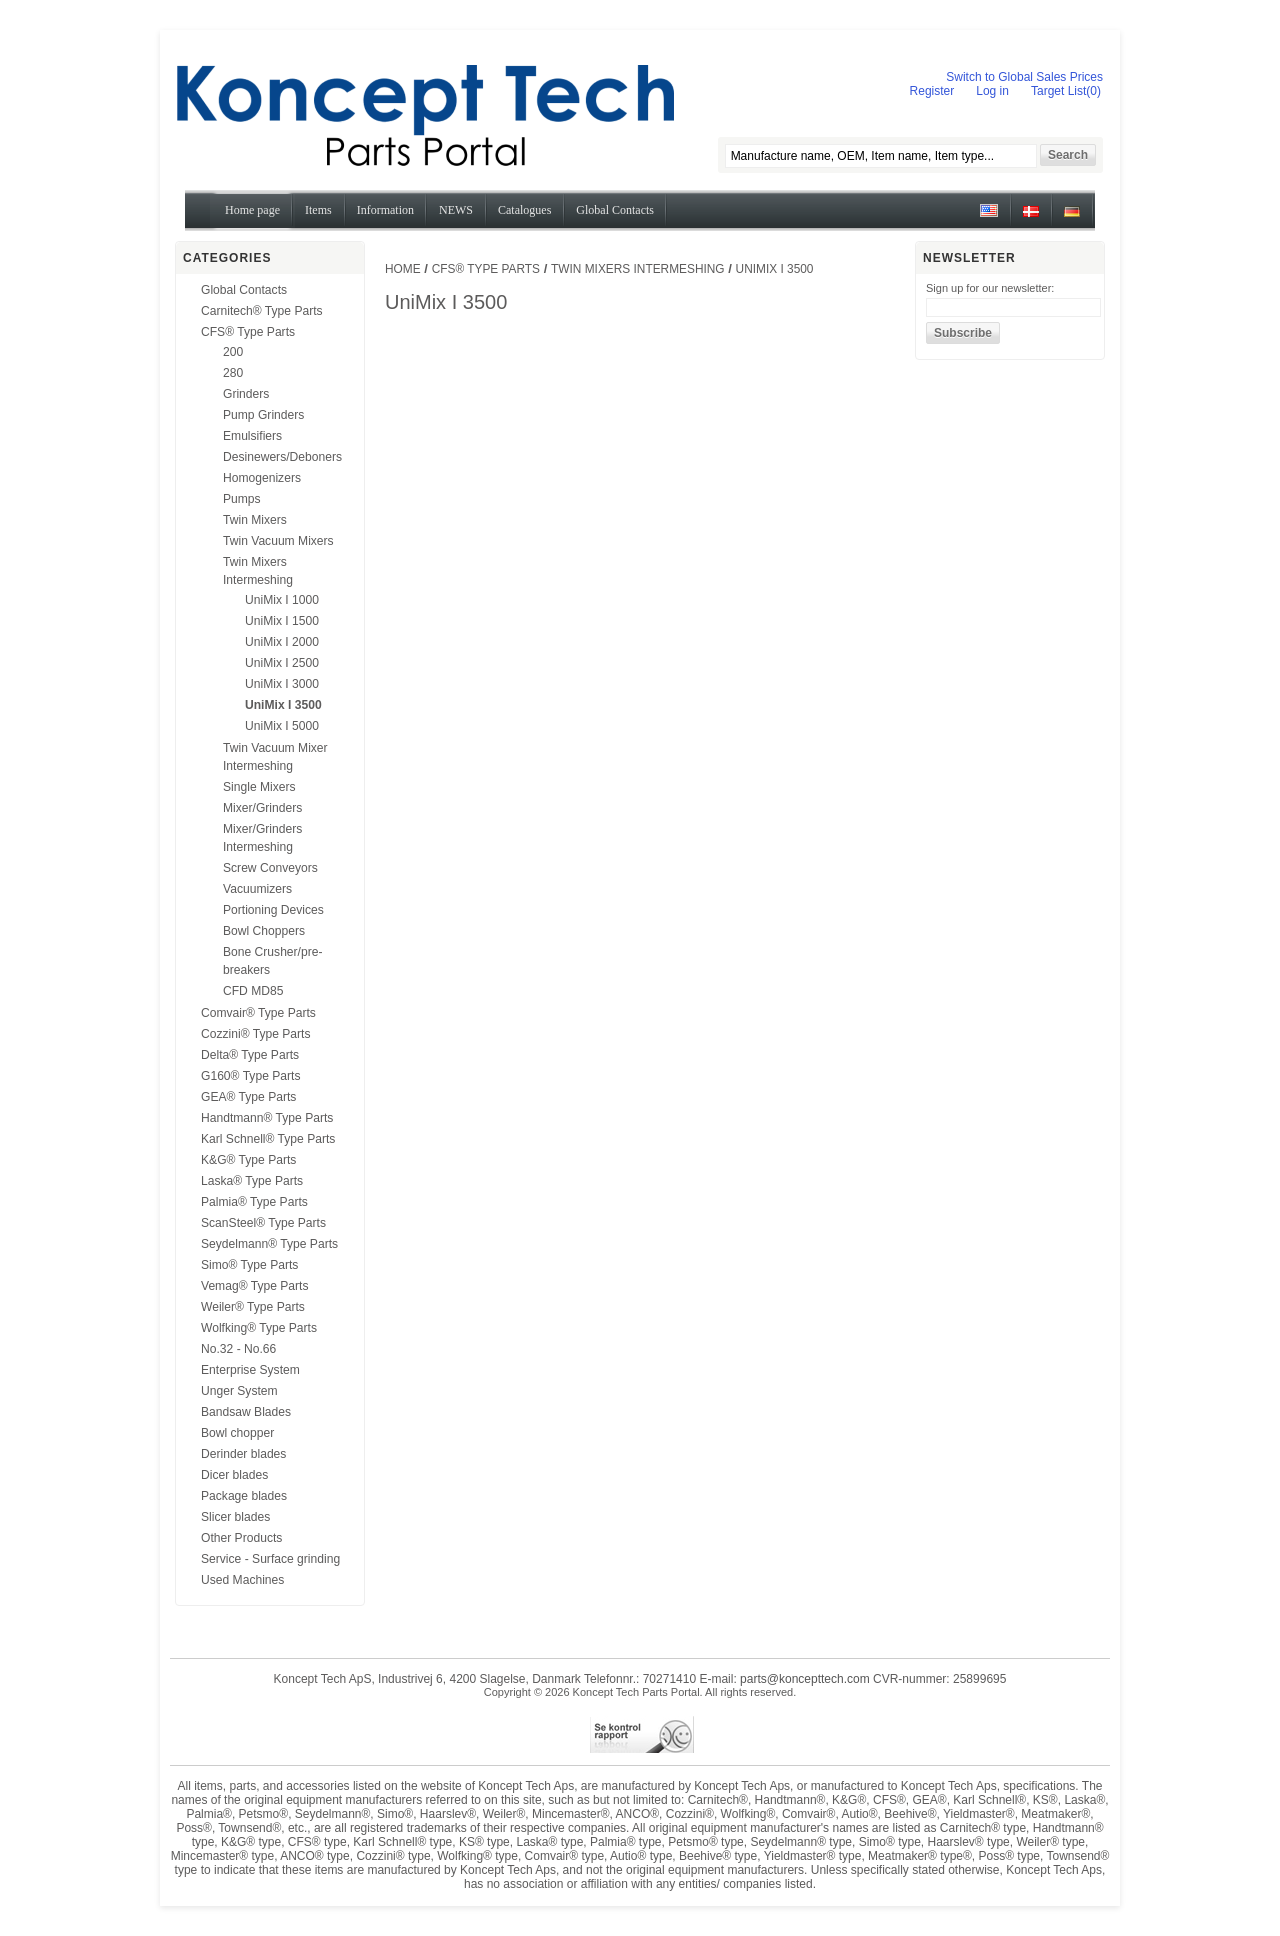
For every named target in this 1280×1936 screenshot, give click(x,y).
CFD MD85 (253, 991)
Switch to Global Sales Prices (1024, 77)
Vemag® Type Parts (255, 1286)
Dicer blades (234, 1475)
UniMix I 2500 (282, 663)
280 (233, 373)
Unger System (239, 1391)
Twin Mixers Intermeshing (638, 269)
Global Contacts (244, 290)
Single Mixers (259, 787)
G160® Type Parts (250, 1076)
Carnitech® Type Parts (262, 311)
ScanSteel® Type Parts (263, 1223)
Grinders (246, 394)
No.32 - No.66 (238, 1349)
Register (932, 91)
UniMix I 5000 (282, 726)
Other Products (241, 1538)
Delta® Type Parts (250, 1055)
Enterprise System (250, 1370)
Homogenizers (262, 478)
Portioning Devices (273, 910)
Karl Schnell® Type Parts (268, 1139)
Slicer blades (235, 1517)
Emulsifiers (252, 436)
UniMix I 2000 (282, 642)
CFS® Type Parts (248, 332)
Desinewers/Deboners (282, 457)
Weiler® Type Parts (253, 1307)
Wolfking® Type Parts (259, 1328)
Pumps (242, 499)
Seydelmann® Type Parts (269, 1244)
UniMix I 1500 (282, 621)
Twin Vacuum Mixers (278, 541)
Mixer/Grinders (262, 808)
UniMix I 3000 (282, 684)
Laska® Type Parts (252, 1181)
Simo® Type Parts (249, 1265)
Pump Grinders (263, 415)
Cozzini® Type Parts (256, 1034)
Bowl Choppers (264, 931)
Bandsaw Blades (246, 1412)
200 (233, 352)
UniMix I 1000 (282, 600)
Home (403, 269)
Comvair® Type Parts (258, 1013)
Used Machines (242, 1580)
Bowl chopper (237, 1433)
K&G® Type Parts (248, 1160)
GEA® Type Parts (248, 1097)
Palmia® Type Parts (254, 1202)
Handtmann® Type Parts (267, 1118)
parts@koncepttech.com (805, 1679)
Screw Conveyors (270, 868)
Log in (992, 91)
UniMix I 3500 (283, 705)
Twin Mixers (255, 520)
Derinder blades (243, 1454)
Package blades (244, 1496)
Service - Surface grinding (270, 1559)
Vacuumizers (257, 889)
